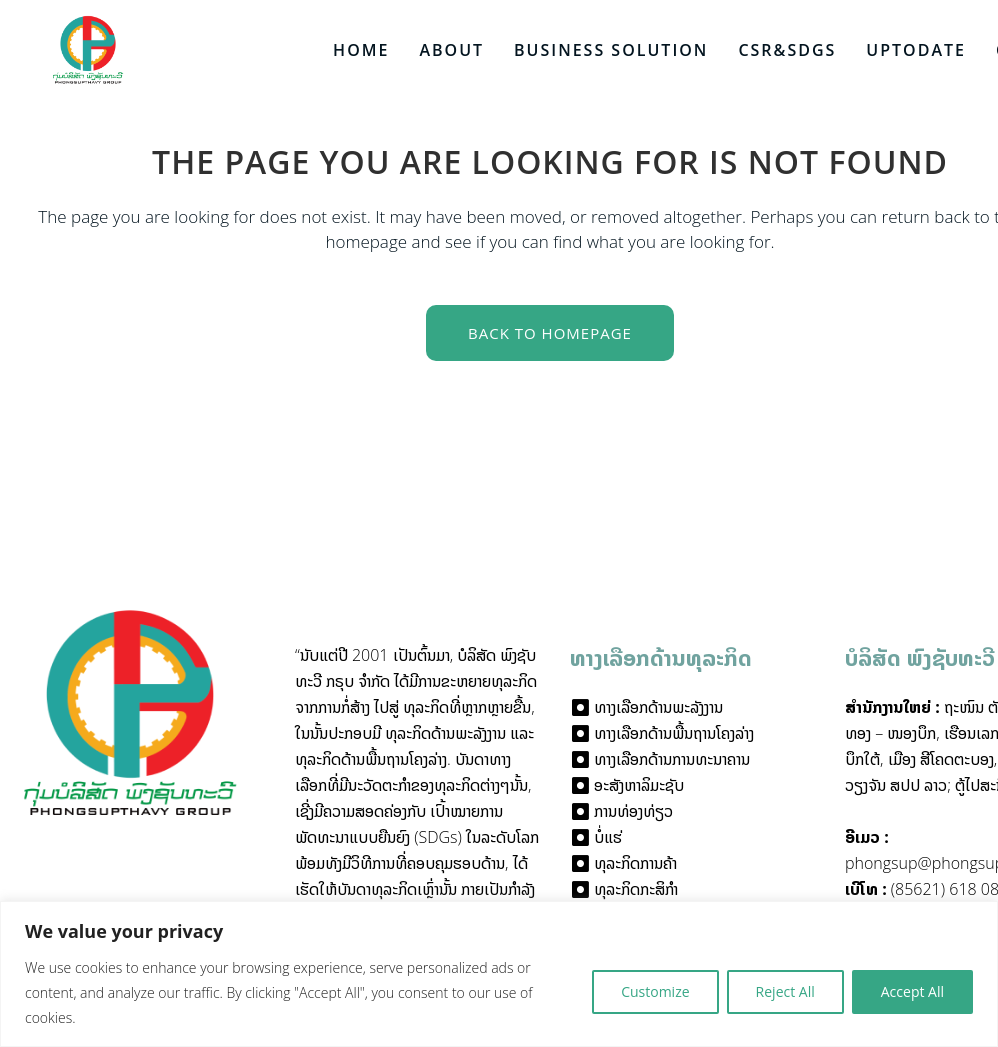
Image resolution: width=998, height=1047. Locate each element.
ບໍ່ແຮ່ (608, 837)
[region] (499, 974)
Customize (655, 991)
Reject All (785, 991)
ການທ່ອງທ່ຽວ (633, 811)
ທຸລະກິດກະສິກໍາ (636, 889)
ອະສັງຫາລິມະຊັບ (639, 785)
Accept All (912, 991)
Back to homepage (550, 333)
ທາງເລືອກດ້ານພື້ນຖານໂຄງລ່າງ (674, 733)
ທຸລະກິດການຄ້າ (635, 863)
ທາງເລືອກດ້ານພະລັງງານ (658, 707)
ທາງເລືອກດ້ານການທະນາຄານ (672, 759)
